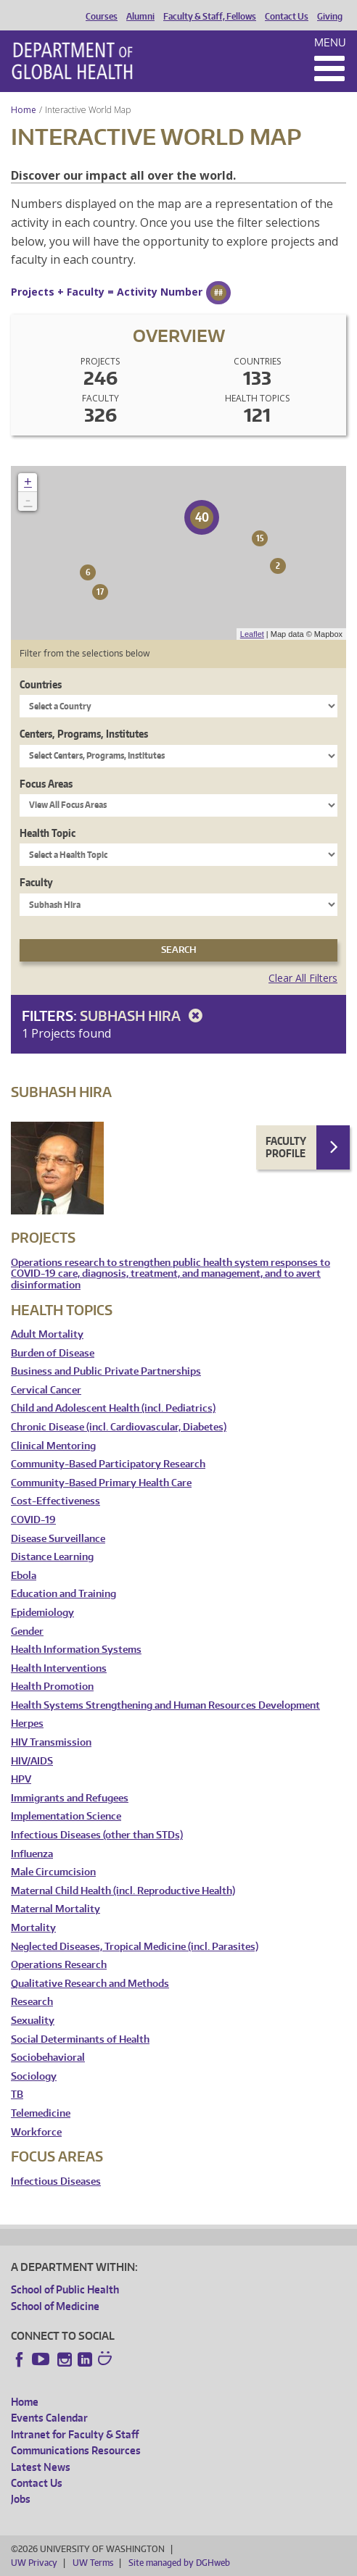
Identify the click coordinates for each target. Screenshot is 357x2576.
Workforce (36, 2132)
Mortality (33, 1927)
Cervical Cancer (46, 1390)
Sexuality (32, 2020)
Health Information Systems (76, 1649)
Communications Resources (76, 2450)
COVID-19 (33, 1519)
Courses (102, 16)
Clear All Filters (302, 978)
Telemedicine (40, 2113)
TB (17, 2094)
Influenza (32, 1853)
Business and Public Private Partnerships (106, 1371)
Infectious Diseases (56, 2181)
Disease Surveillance (58, 1538)
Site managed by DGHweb (179, 2562)
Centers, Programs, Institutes (84, 734)
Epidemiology (42, 1612)
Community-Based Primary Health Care (101, 1482)
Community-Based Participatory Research (108, 1464)
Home (23, 110)
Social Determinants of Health (80, 2039)
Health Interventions (59, 1668)
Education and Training (63, 1593)
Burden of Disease (52, 1353)
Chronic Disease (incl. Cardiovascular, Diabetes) (118, 1427)
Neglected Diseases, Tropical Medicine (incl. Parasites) (134, 1946)
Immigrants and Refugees (69, 1798)
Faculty (36, 882)
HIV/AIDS (32, 1761)
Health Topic (47, 833)
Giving (329, 16)
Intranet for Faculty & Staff (75, 2434)
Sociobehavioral (48, 2057)
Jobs (20, 2499)
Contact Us (286, 16)
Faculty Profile (286, 1147)
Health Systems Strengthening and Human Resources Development (165, 1705)
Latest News (40, 2467)
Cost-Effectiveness (55, 1501)
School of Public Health (65, 2289)
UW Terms (93, 2562)
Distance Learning (52, 1556)
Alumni (140, 16)
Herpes (27, 1723)
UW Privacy (34, 2562)
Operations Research (59, 1964)
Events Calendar (49, 2418)
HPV (21, 1779)
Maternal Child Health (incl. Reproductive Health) (123, 1890)
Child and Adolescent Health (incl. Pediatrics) (113, 1408)
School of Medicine (55, 2306)
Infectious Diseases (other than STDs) (97, 1835)
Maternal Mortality (55, 1909)
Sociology (34, 2076)
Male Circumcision (53, 1872)
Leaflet (252, 634)
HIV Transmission (51, 1742)
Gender (27, 1631)
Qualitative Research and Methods (90, 1983)
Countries (41, 684)
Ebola (23, 1575)
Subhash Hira (144, 1015)
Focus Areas (46, 784)
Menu (330, 42)
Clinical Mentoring (53, 1446)
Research (32, 2001)
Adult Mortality (47, 1334)
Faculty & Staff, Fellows (209, 16)
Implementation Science (66, 1816)
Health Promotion (52, 1686)
